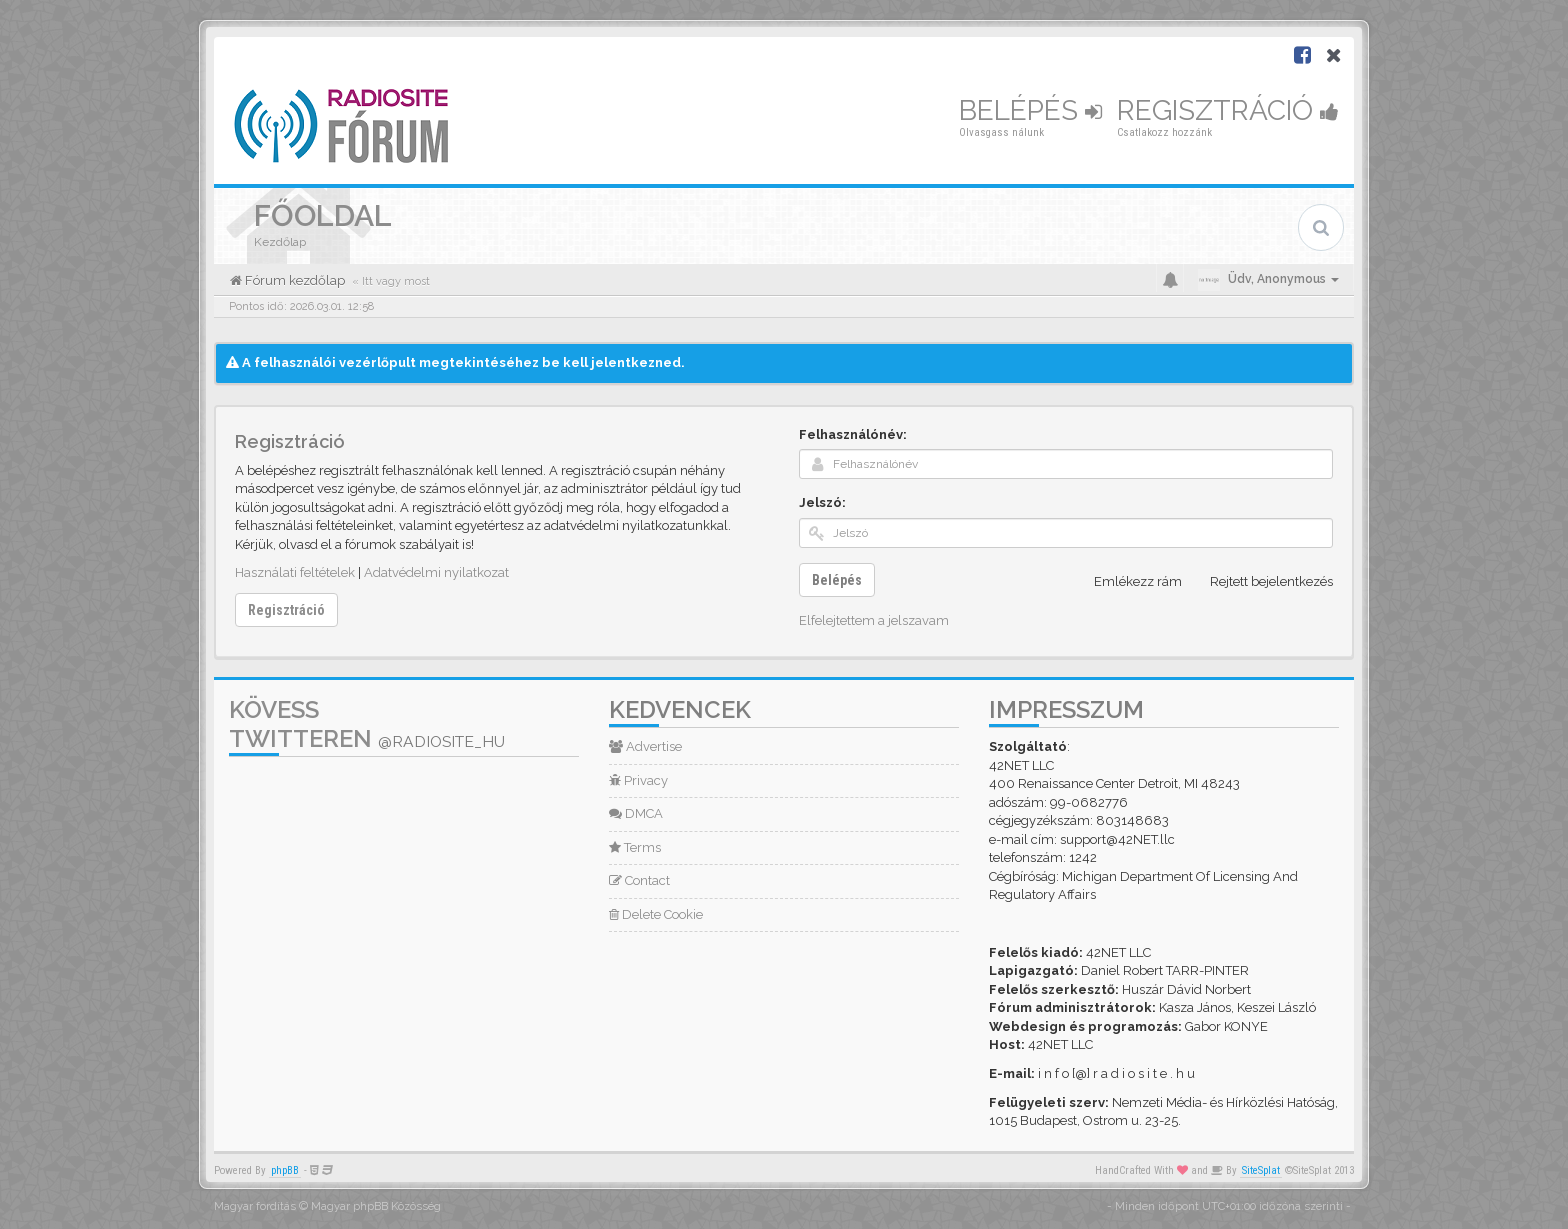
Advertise (645, 746)
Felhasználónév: (853, 434)
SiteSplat (1261, 1170)
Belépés (1030, 110)
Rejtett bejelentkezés (1260, 582)
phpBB (285, 1170)
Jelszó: (822, 502)
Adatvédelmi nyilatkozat (436, 572)
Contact (639, 880)
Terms (635, 847)
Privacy (638, 780)
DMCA (636, 813)
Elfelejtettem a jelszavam (874, 620)
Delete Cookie (656, 914)
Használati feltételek (295, 572)
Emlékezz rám (1127, 582)
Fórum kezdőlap (293, 280)
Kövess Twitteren (367, 724)
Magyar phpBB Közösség (376, 1206)
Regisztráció (1228, 110)
